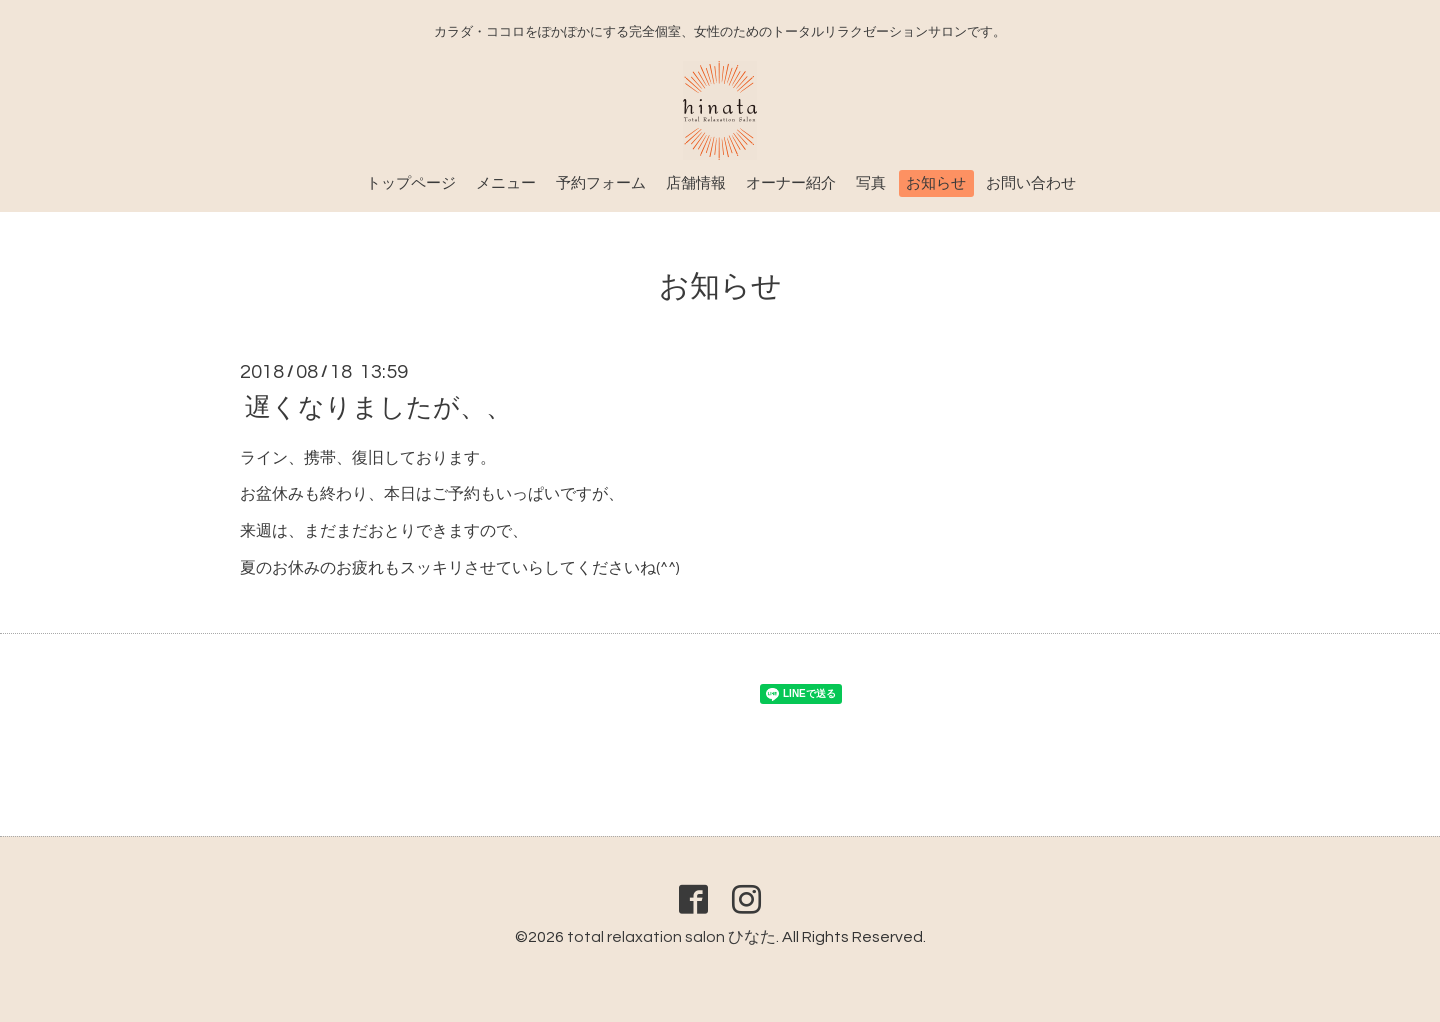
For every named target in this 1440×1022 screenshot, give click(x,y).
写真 (871, 183)
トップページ (411, 183)
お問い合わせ (1031, 183)
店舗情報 (696, 183)
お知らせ (936, 183)
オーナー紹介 (791, 183)
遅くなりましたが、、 (378, 407)
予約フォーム (601, 183)
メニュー (506, 183)
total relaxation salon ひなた (671, 937)
